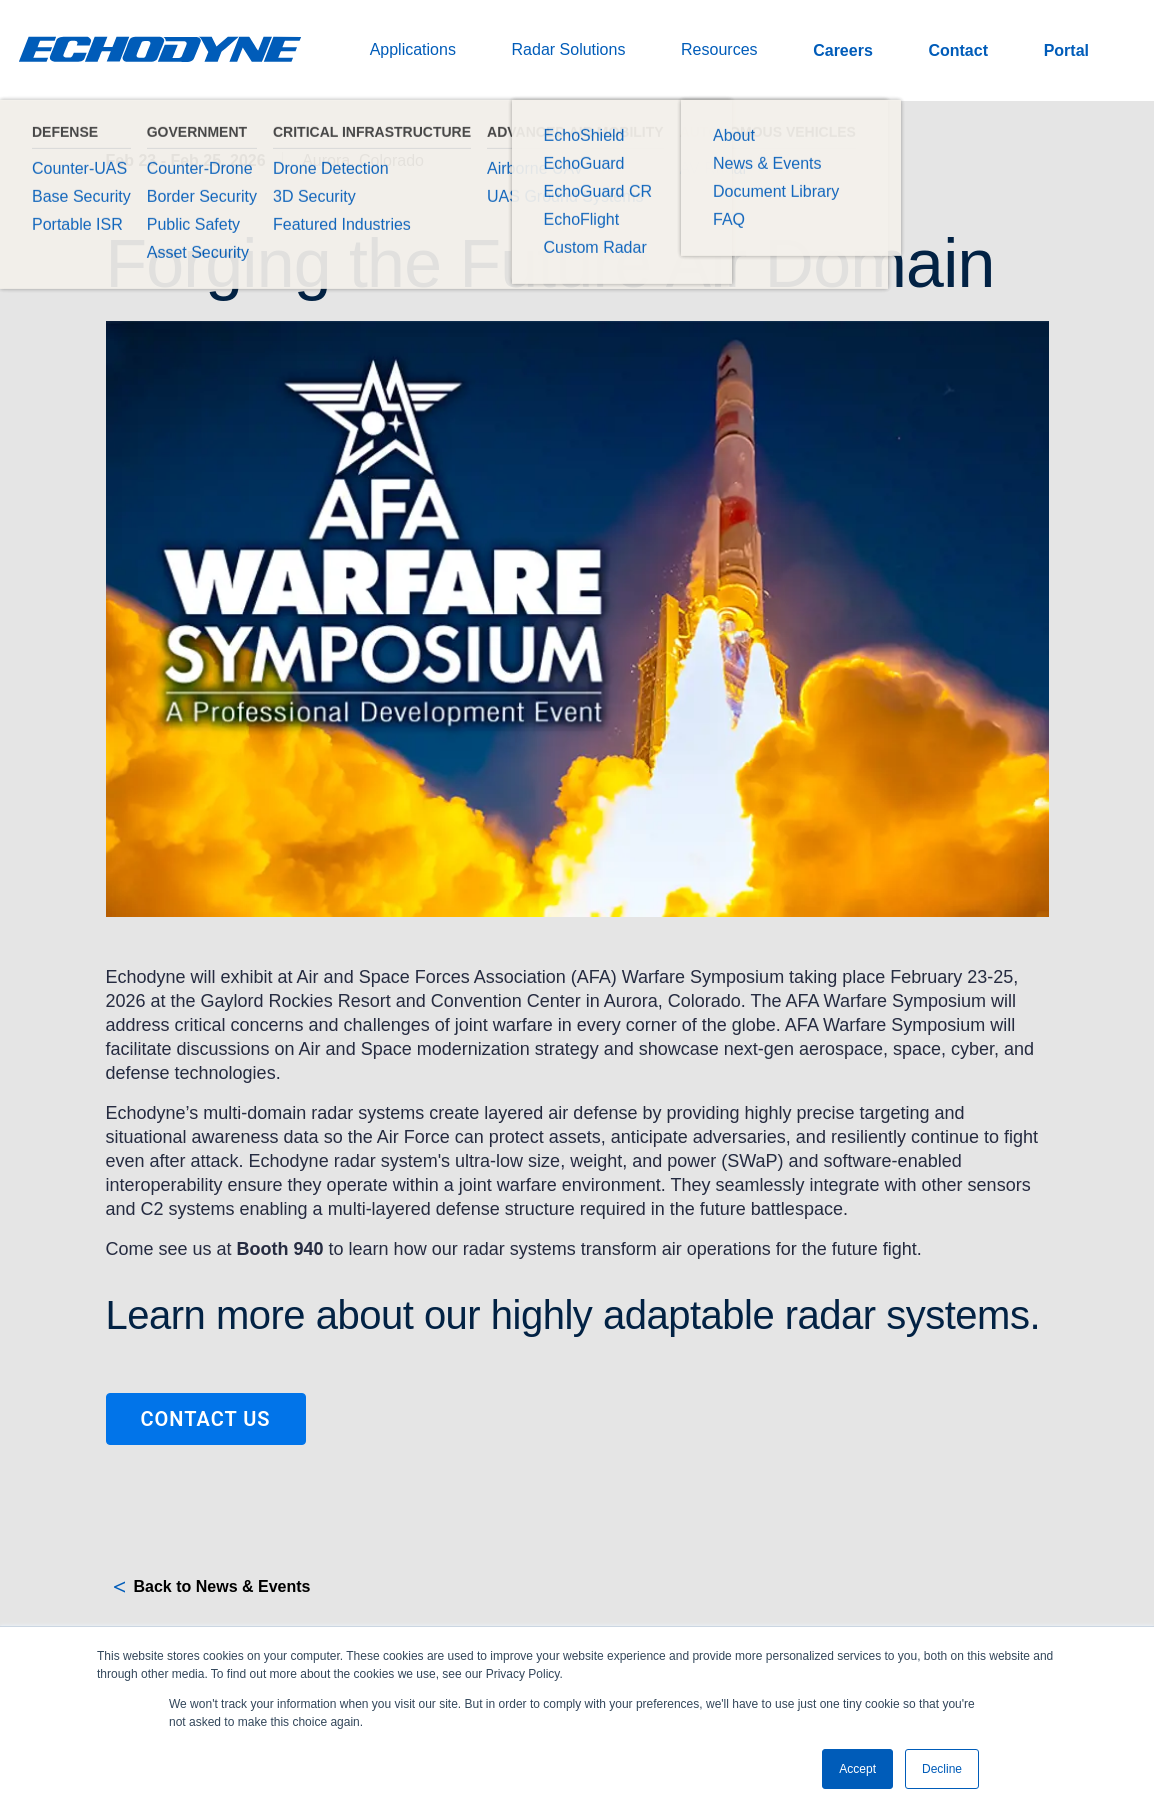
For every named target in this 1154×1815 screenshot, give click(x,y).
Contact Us (205, 1419)
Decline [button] (942, 1769)
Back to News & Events (222, 1586)
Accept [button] (857, 1769)
